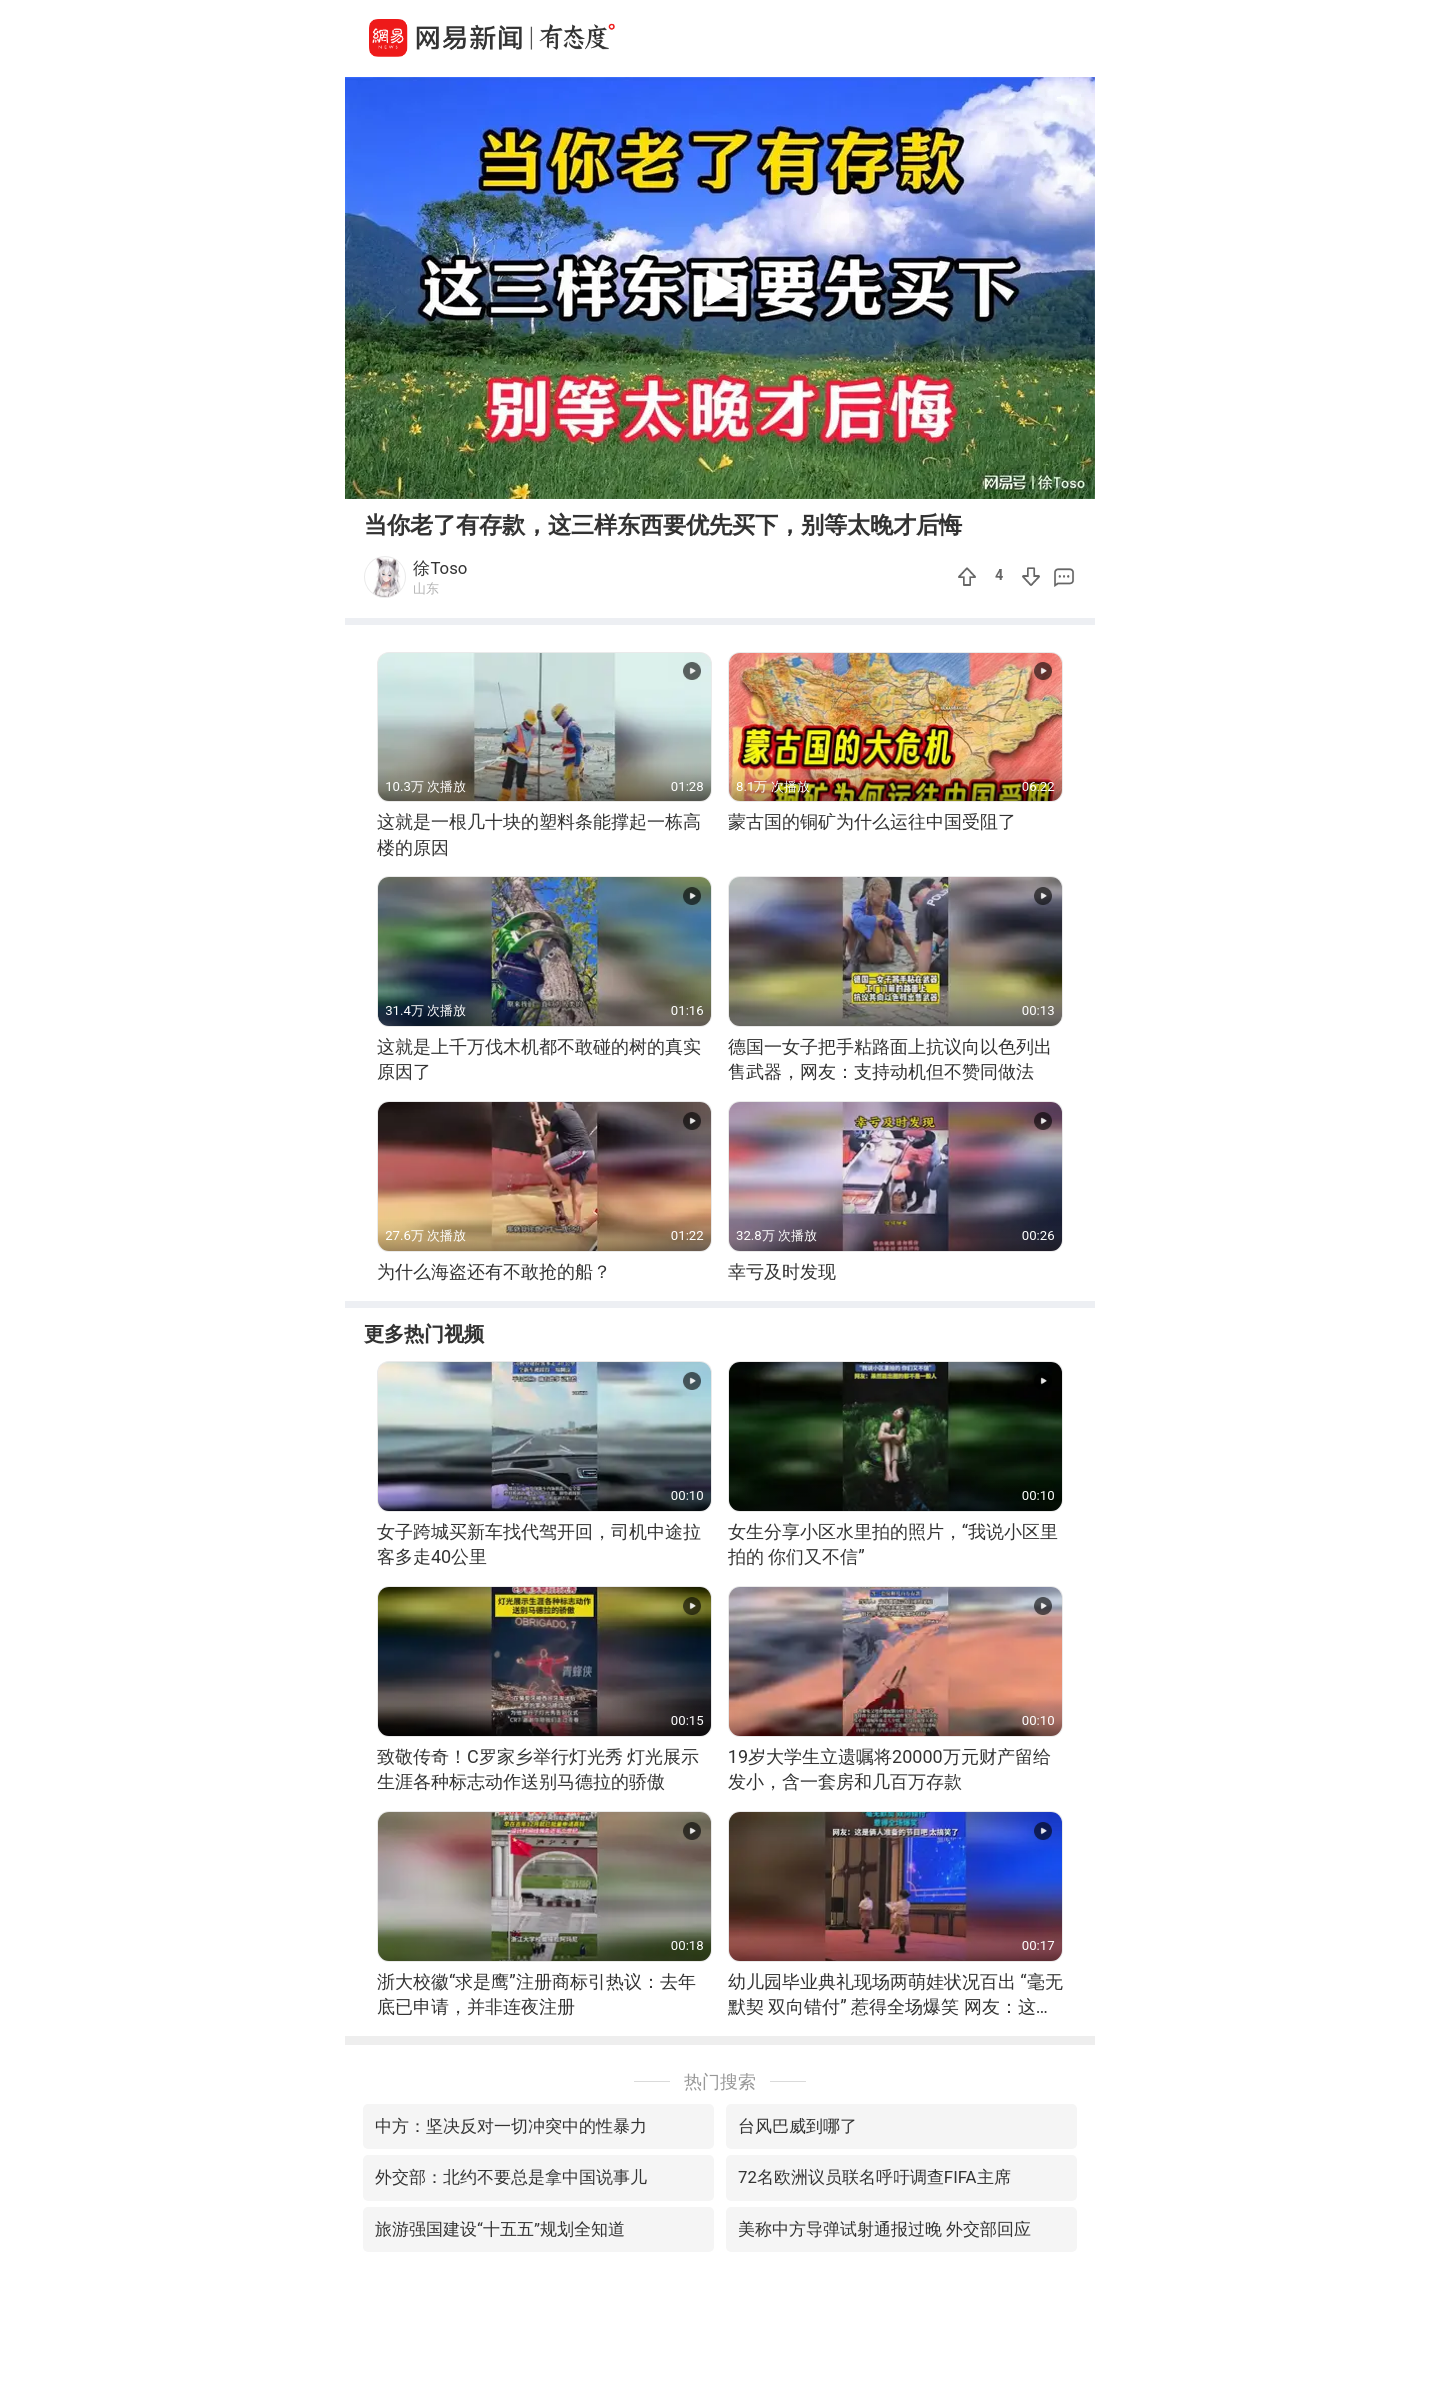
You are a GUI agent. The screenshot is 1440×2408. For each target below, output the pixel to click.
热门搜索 (720, 2081)
